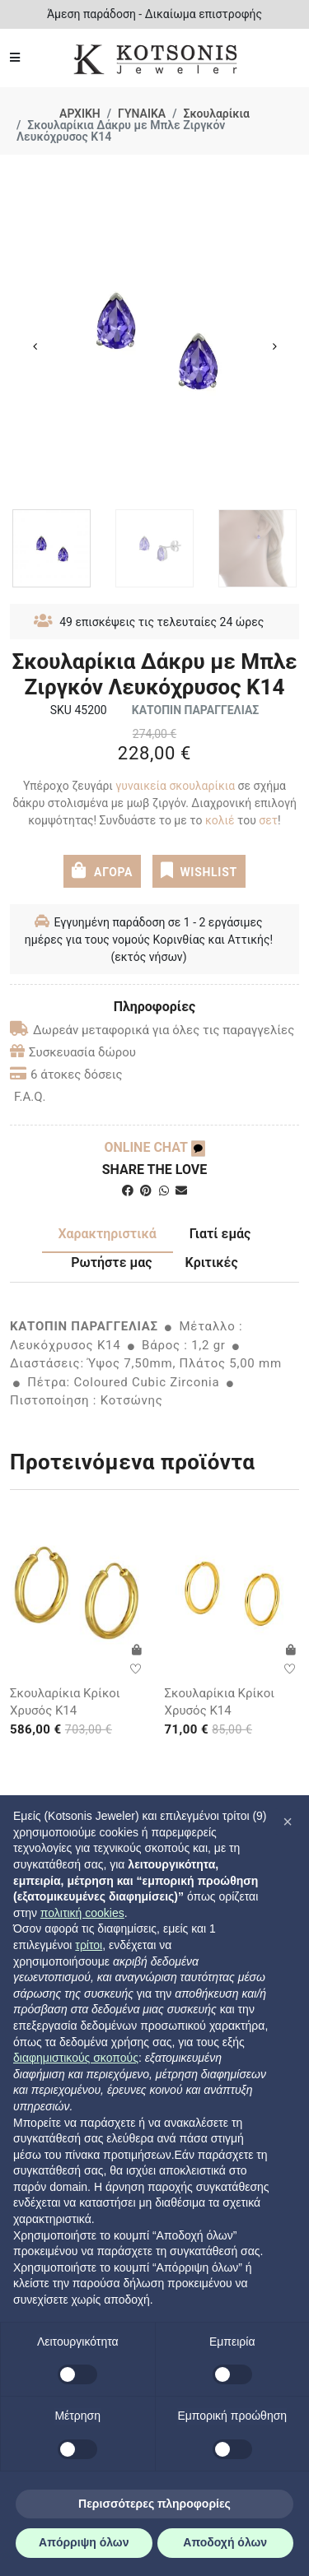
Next (274, 346)
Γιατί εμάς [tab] (220, 1234)
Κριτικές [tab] (211, 1262)
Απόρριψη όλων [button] (84, 2542)
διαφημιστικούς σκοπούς (75, 2057)
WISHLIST (199, 870)
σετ (268, 820)
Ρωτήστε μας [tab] (111, 1262)
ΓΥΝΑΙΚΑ (142, 113)
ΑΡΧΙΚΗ (80, 113)
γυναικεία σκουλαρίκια (175, 785)
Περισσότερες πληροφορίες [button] (154, 2503)
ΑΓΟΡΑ (102, 870)
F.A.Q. (30, 1096)
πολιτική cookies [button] (82, 1912)
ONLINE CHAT (154, 1147)
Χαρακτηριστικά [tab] (108, 1234)
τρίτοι (88, 1945)
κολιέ (218, 820)
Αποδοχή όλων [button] (225, 2542)
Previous (34, 346)
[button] (287, 1821)
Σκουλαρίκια (217, 113)
